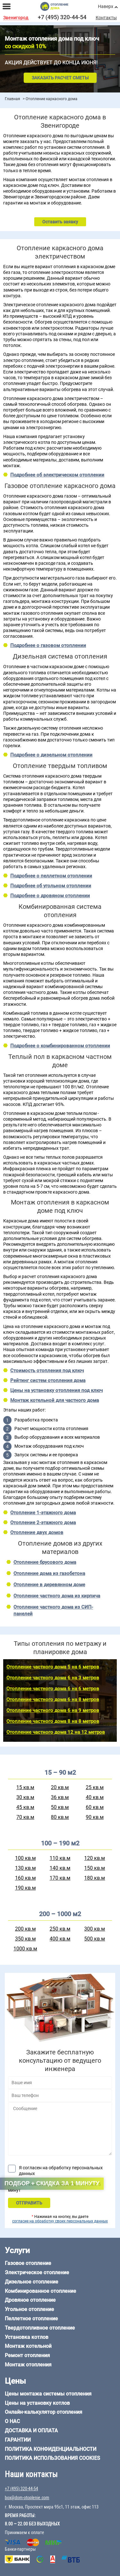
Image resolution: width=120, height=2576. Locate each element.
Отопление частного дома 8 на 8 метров (52, 1721)
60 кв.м (95, 1807)
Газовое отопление (28, 2263)
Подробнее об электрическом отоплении (57, 475)
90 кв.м (95, 1817)
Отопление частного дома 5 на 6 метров (52, 1667)
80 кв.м (60, 1817)
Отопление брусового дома (44, 1562)
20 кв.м (60, 1787)
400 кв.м (60, 1939)
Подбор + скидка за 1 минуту (51, 2183)
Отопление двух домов (36, 1532)
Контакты (106, 17)
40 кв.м (95, 1797)
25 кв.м (95, 1787)
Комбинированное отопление (40, 2291)
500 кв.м (94, 1939)
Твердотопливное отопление (40, 2328)
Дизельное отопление (31, 2282)
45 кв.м (25, 1807)
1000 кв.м (25, 1949)
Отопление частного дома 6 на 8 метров (52, 1699)
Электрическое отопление (37, 2272)
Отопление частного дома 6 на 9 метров (52, 1710)
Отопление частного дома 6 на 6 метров (52, 1689)
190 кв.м (25, 1888)
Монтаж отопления (28, 2365)
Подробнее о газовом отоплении (48, 645)
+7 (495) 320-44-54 (62, 17)
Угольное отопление (29, 2309)
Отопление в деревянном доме (49, 1585)
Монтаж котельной (28, 2346)
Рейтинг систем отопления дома (47, 1380)
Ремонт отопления (27, 2355)
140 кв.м (60, 1868)
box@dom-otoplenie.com (27, 2497)
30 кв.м (25, 1797)
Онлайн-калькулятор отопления (43, 2412)
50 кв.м (60, 1807)
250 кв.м (60, 1929)
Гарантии (18, 2440)
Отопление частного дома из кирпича (56, 1596)
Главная (12, 99)
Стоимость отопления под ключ (47, 1370)
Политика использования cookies (52, 2458)
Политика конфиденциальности (50, 2449)
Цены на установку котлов (37, 2403)
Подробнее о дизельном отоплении (51, 755)
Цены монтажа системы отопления (48, 2394)
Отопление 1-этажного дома (43, 1513)
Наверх (105, 6)
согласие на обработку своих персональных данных (60, 2221)
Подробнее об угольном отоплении (50, 886)
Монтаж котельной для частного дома (54, 1400)
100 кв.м (25, 1858)
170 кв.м (60, 1878)
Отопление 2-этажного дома (43, 1522)
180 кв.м (94, 1878)
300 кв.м (94, 1929)
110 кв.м (60, 1858)
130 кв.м (25, 1868)
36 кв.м (60, 1797)
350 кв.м (25, 1939)
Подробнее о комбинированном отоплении (60, 1046)
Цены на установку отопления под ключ (56, 1390)
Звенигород (15, 17)
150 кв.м (94, 1868)
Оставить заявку (60, 221)
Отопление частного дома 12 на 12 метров (55, 1732)
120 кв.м (94, 1858)
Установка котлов (26, 2337)
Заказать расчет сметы (60, 77)
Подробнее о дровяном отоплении (50, 896)
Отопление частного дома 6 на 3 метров (52, 1678)
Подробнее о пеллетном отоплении (51, 876)
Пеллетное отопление (31, 2319)
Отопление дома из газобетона (49, 1573)
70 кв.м (25, 1817)
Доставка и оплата (31, 2431)
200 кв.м (25, 1929)
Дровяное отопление (30, 2300)
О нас (12, 2421)
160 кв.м (25, 1878)
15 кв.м (25, 1787)
